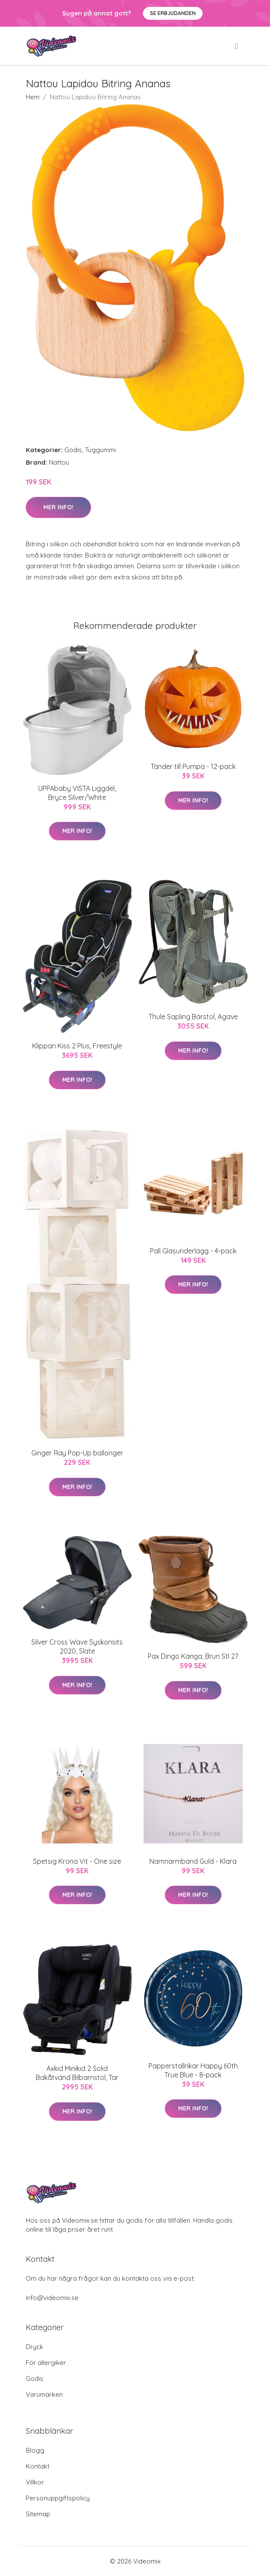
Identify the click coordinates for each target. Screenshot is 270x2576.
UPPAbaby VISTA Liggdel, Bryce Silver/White (77, 793)
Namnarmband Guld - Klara (193, 1861)
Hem (32, 97)
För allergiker (46, 2363)
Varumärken (44, 2394)
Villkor (35, 2482)
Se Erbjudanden (173, 13)
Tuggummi (100, 450)
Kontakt (37, 2466)
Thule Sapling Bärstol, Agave (193, 1016)
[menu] (237, 46)
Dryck (34, 2347)
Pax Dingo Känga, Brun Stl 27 (193, 1656)
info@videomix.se (52, 2298)
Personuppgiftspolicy (58, 2498)
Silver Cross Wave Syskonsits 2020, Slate (77, 1646)
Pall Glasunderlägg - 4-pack (193, 1251)
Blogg (35, 2450)
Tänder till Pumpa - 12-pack (193, 766)
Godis (73, 450)
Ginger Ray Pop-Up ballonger (77, 1453)
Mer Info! (58, 507)
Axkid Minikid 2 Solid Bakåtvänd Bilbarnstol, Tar (77, 2073)
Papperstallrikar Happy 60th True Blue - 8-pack (193, 2070)
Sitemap (38, 2514)
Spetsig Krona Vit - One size (77, 1861)
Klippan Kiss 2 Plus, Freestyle (77, 1045)
